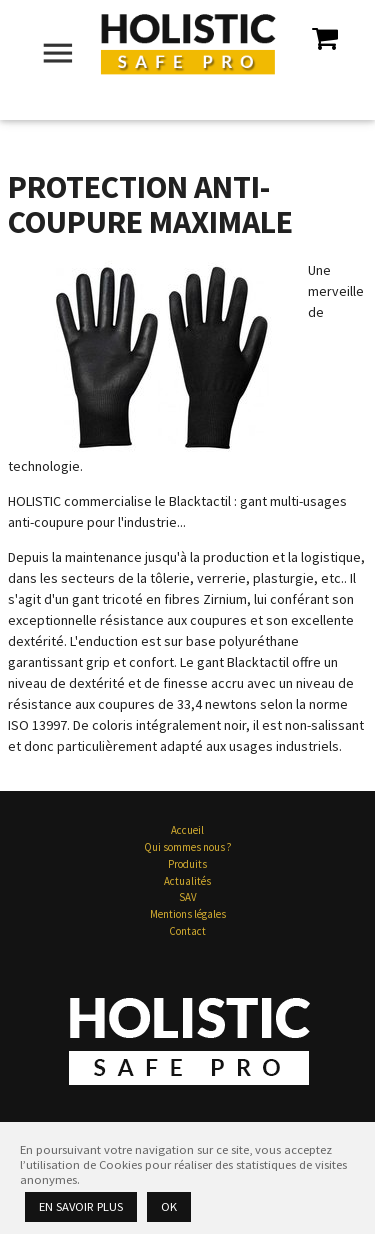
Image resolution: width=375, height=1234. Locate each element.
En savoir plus (81, 1206)
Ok (169, 1206)
